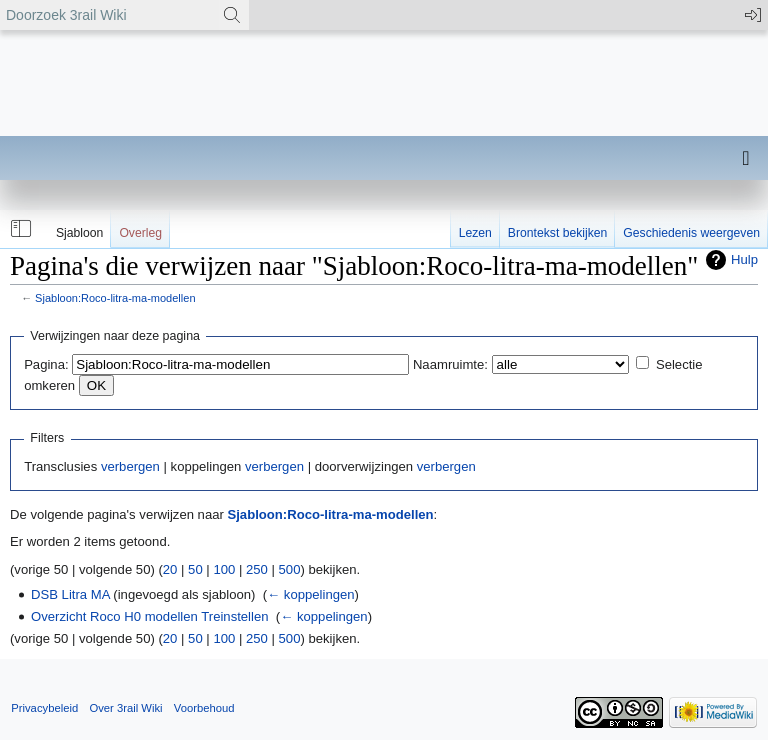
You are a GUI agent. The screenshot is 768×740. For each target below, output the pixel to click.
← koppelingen (310, 594)
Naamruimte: (450, 364)
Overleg (140, 233)
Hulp (744, 259)
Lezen (475, 233)
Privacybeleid (44, 708)
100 (224, 569)
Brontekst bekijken (557, 233)
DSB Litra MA (70, 594)
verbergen (130, 466)
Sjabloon (79, 233)
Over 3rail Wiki (125, 708)
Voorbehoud (204, 708)
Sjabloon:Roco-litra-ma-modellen (115, 298)
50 (195, 569)
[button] (19, 229)
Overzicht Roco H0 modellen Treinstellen (150, 616)
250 (257, 569)
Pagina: (46, 364)
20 (170, 569)
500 (290, 569)
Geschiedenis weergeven (691, 233)
